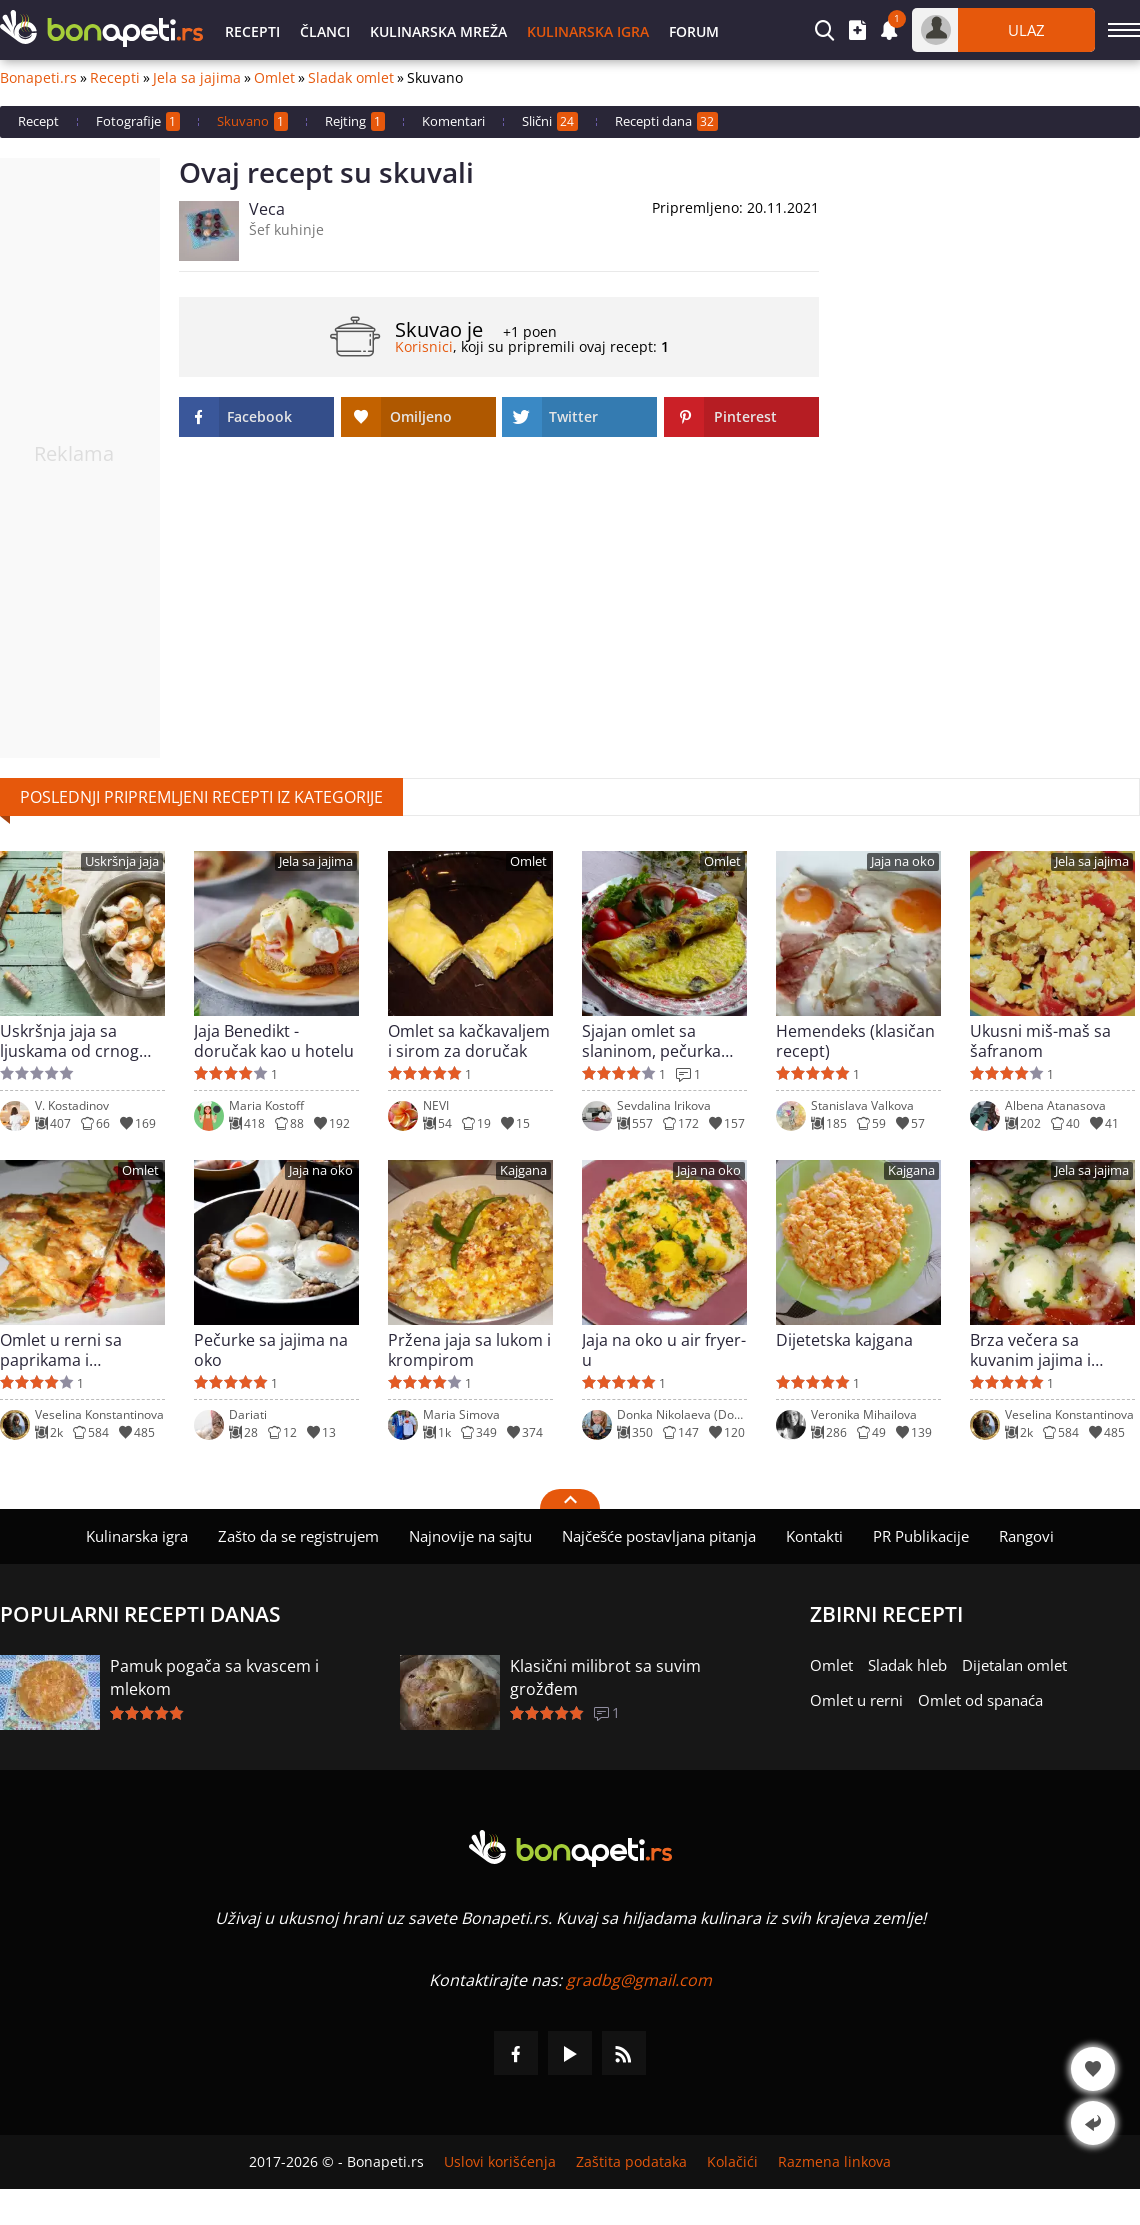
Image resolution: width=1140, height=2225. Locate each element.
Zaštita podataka (631, 2162)
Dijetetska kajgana (844, 1340)
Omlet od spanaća (980, 1700)
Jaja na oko (903, 861)
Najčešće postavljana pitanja (659, 1536)
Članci (325, 31)
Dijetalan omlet (1014, 1665)
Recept (38, 121)
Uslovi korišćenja (500, 2162)
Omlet (274, 78)
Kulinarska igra (588, 31)
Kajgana (523, 1170)
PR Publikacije (921, 1536)
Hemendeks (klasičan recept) (855, 1041)
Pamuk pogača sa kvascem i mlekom (214, 1677)
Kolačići (732, 2162)
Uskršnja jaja (122, 861)
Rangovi (1026, 1536)
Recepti (252, 31)
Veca (267, 209)
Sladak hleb (907, 1665)
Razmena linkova (834, 2162)
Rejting (355, 121)
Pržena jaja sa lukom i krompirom (469, 1350)
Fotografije (138, 121)
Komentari (453, 121)
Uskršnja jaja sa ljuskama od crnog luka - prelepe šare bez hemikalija (69, 1041)
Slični (550, 121)
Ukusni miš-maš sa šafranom (1040, 1041)
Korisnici (424, 346)
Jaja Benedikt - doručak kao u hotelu (274, 1041)
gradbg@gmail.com (639, 1980)
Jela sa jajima (197, 78)
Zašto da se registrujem (298, 1536)
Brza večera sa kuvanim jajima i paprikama (1030, 1350)
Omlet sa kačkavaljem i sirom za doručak (469, 1041)
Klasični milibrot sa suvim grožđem (605, 1677)
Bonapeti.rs (38, 78)
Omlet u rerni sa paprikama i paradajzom (61, 1350)
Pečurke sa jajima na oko (271, 1350)
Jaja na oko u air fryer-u (664, 1350)
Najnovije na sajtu (470, 1536)
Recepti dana (666, 121)
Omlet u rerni (856, 1700)
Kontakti (814, 1536)
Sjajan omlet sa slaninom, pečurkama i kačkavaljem (663, 1041)
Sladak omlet (351, 78)
